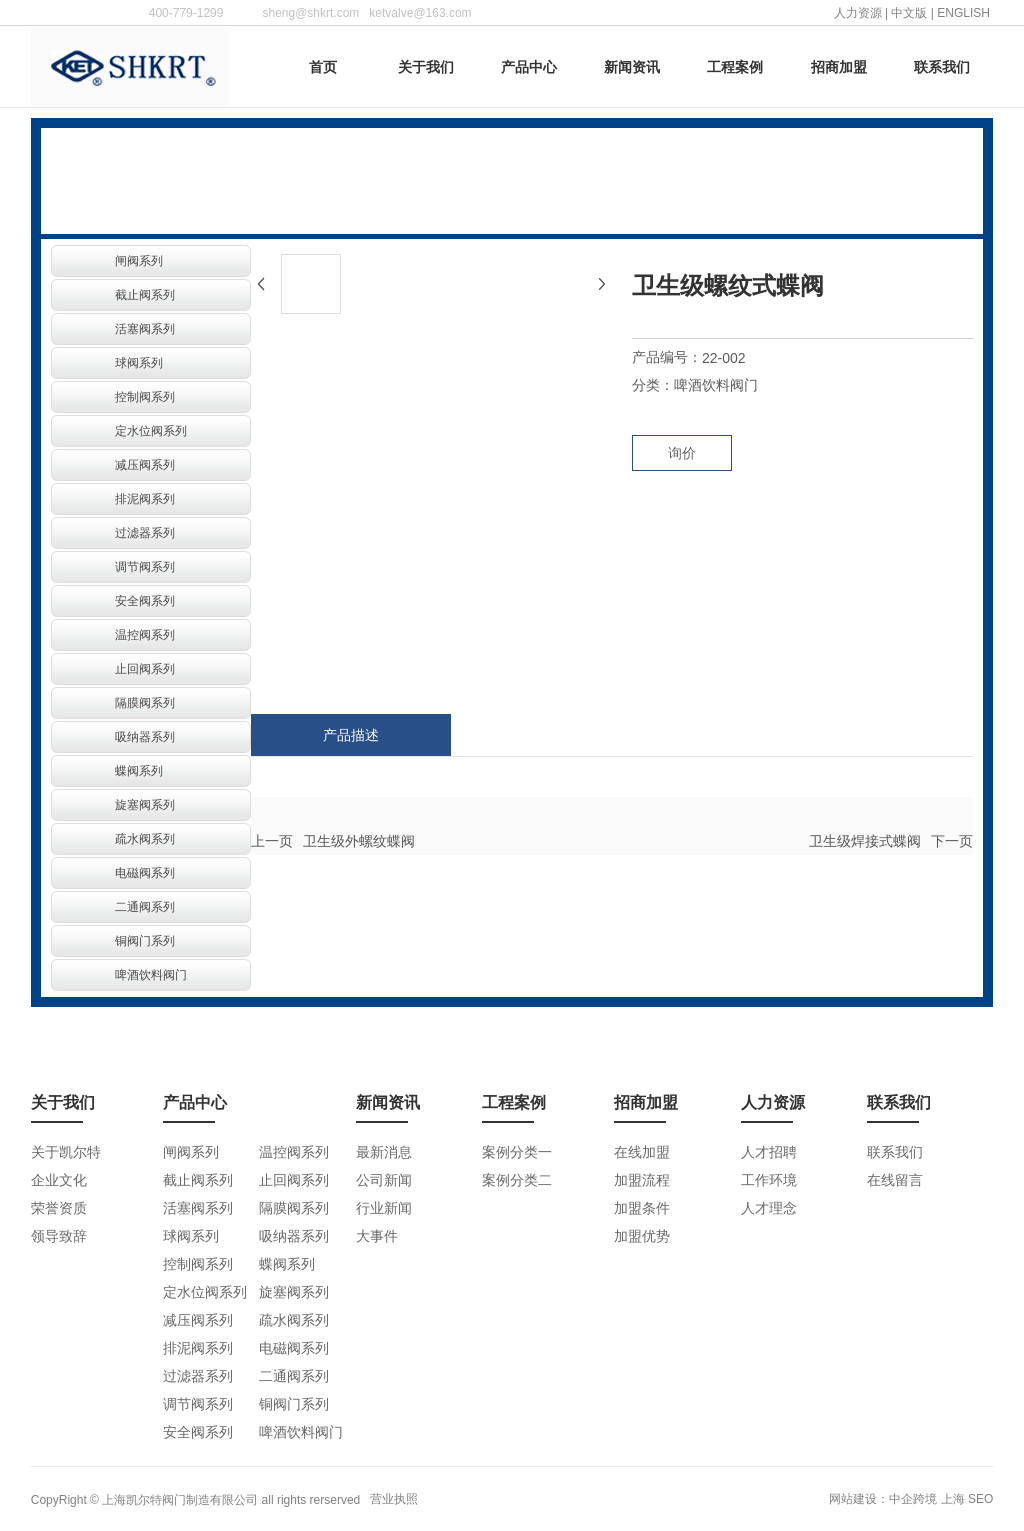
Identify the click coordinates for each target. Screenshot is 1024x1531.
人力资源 (858, 13)
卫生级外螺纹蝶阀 (359, 841)
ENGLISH (965, 13)
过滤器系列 (145, 533)
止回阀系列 (145, 669)
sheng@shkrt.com (310, 13)
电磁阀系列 (145, 873)
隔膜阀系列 (145, 703)
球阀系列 (139, 363)
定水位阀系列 (151, 431)
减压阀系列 (145, 465)
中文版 (909, 13)
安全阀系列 (145, 601)
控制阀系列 (145, 397)
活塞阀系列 (145, 329)
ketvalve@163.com (420, 13)
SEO (980, 1499)
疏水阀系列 (145, 839)
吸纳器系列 (145, 737)
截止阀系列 (145, 295)
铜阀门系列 (145, 941)
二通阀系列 (145, 907)
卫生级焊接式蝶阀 (865, 841)
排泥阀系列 (145, 499)
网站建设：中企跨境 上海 (896, 1499)
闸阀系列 (139, 261)
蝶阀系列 (139, 771)
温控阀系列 (145, 635)
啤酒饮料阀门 (151, 975)
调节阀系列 (145, 567)
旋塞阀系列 (145, 805)
